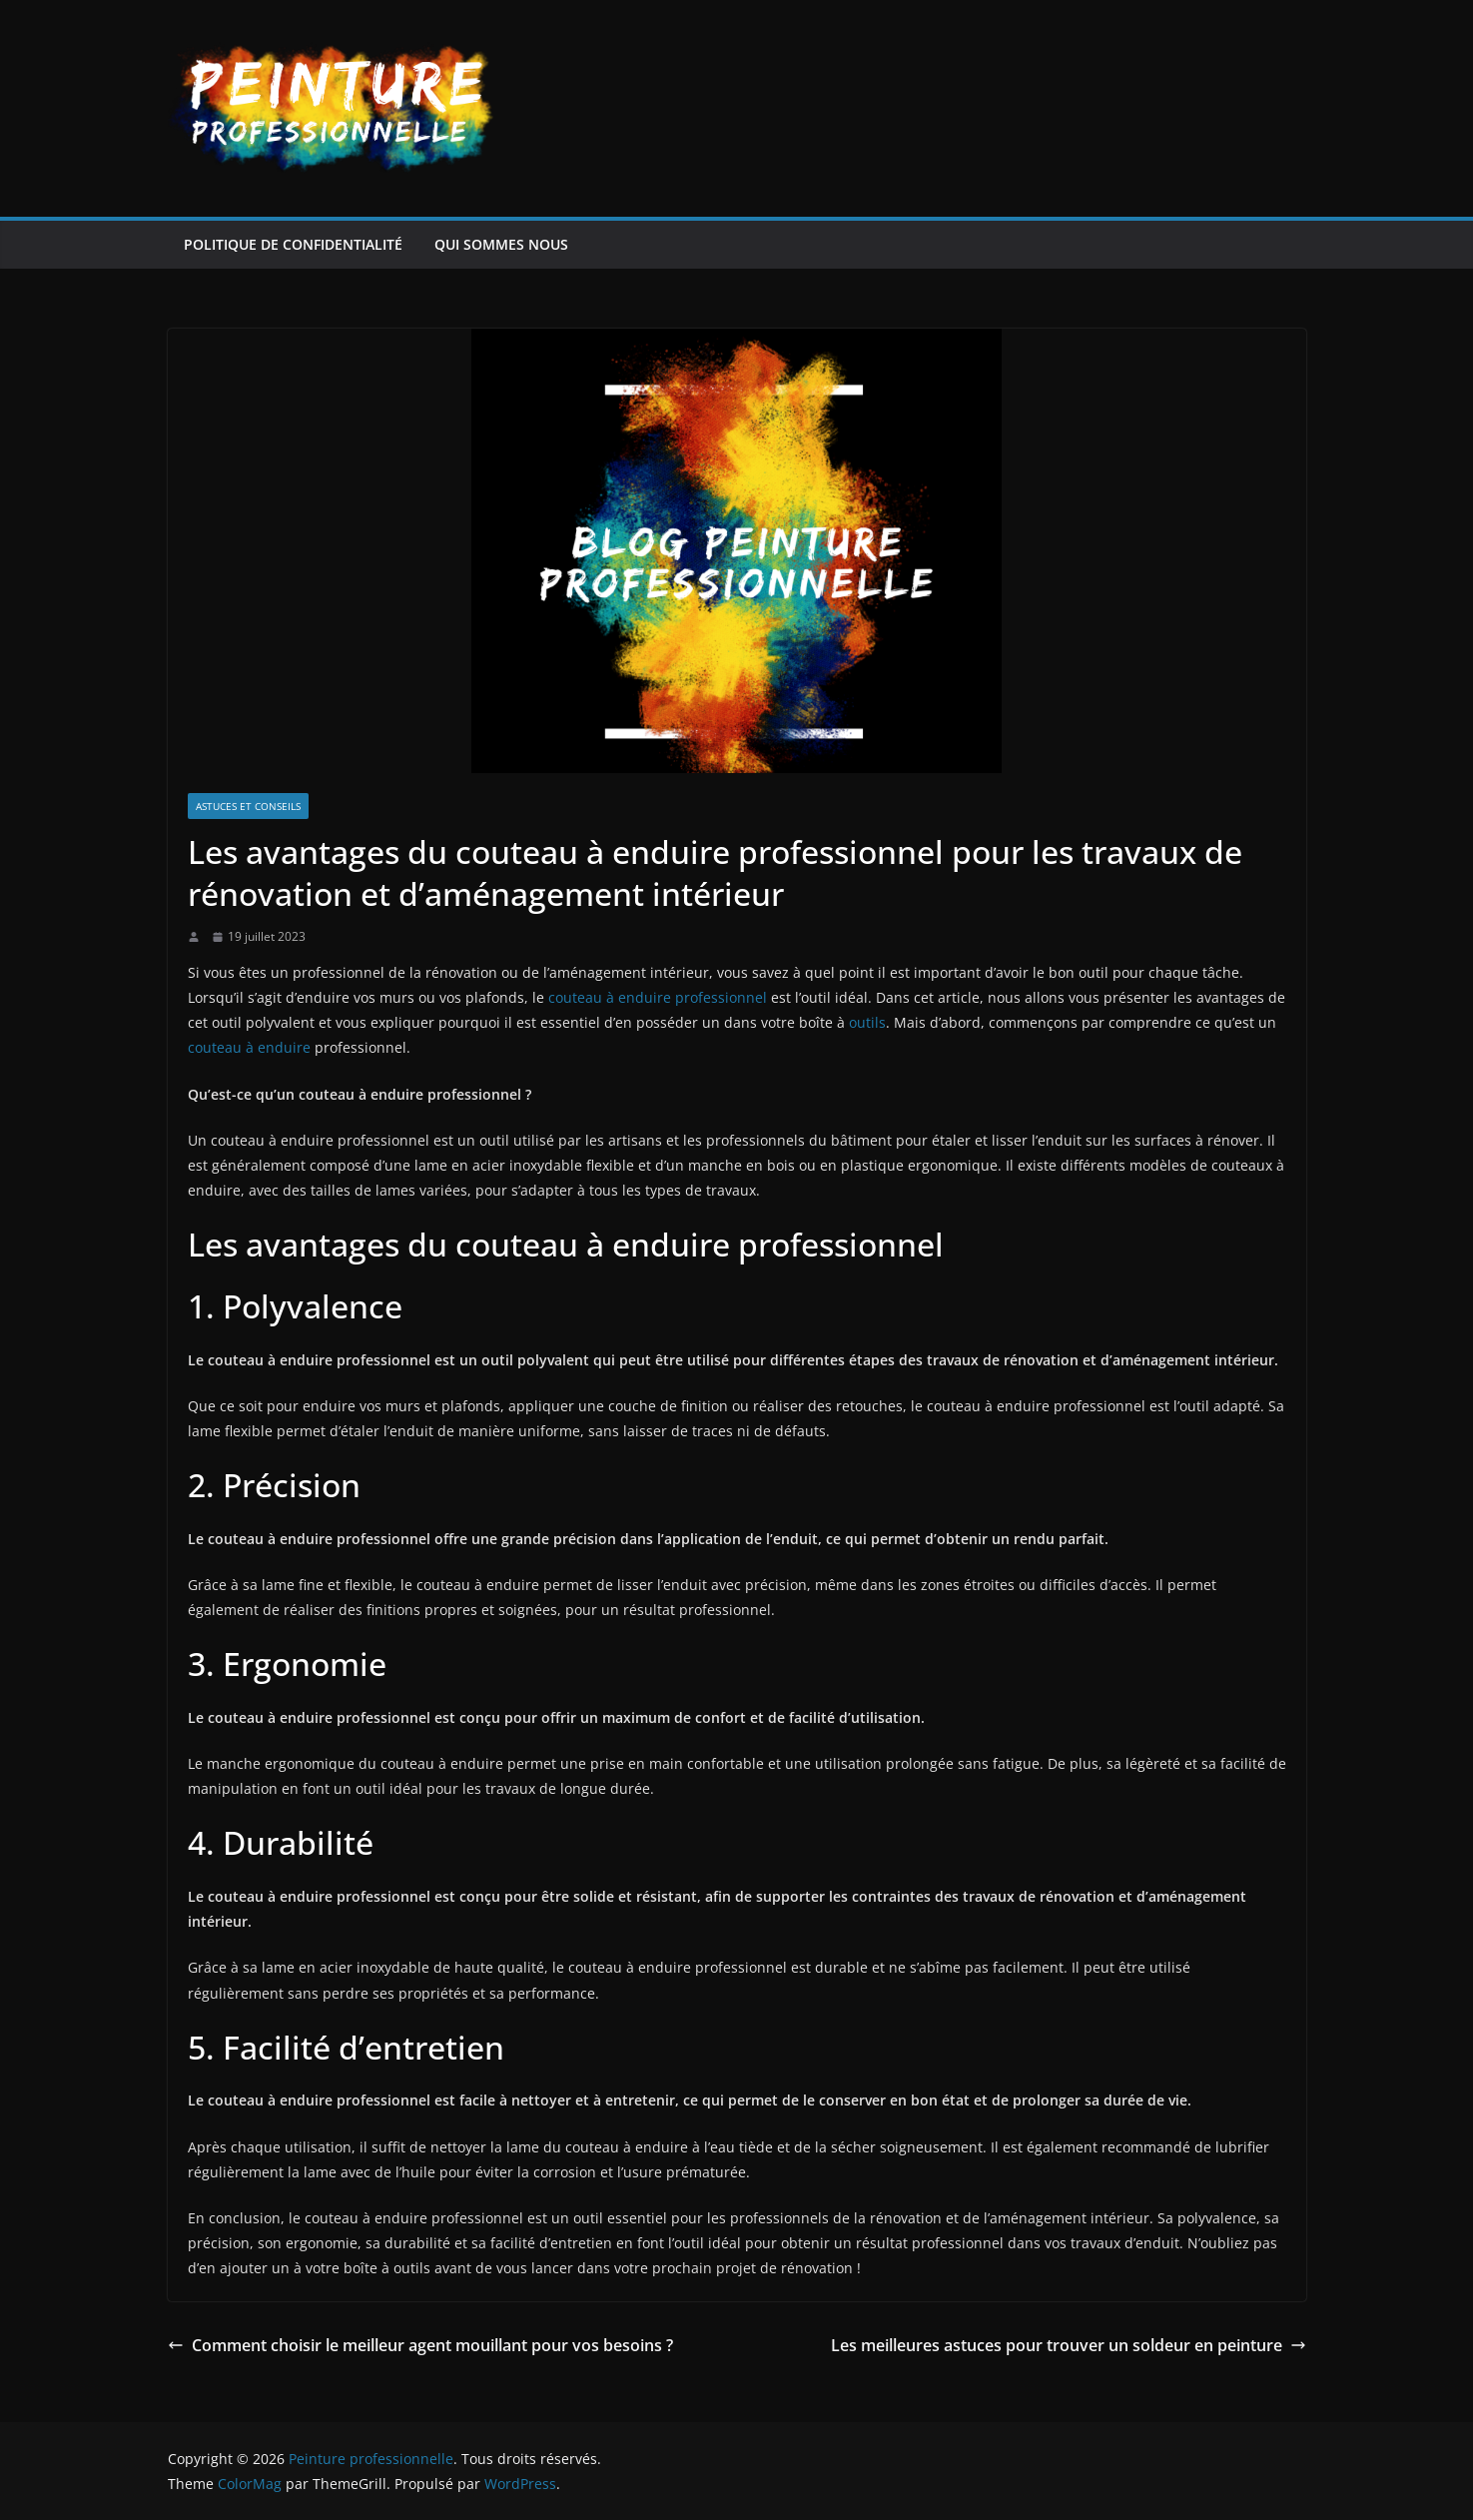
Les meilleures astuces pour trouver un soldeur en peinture (1068, 2345)
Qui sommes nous (501, 244)
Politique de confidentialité (293, 244)
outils (867, 1022)
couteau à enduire (249, 1047)
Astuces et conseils (248, 806)
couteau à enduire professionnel (657, 997)
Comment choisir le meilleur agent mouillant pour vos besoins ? (420, 2345)
